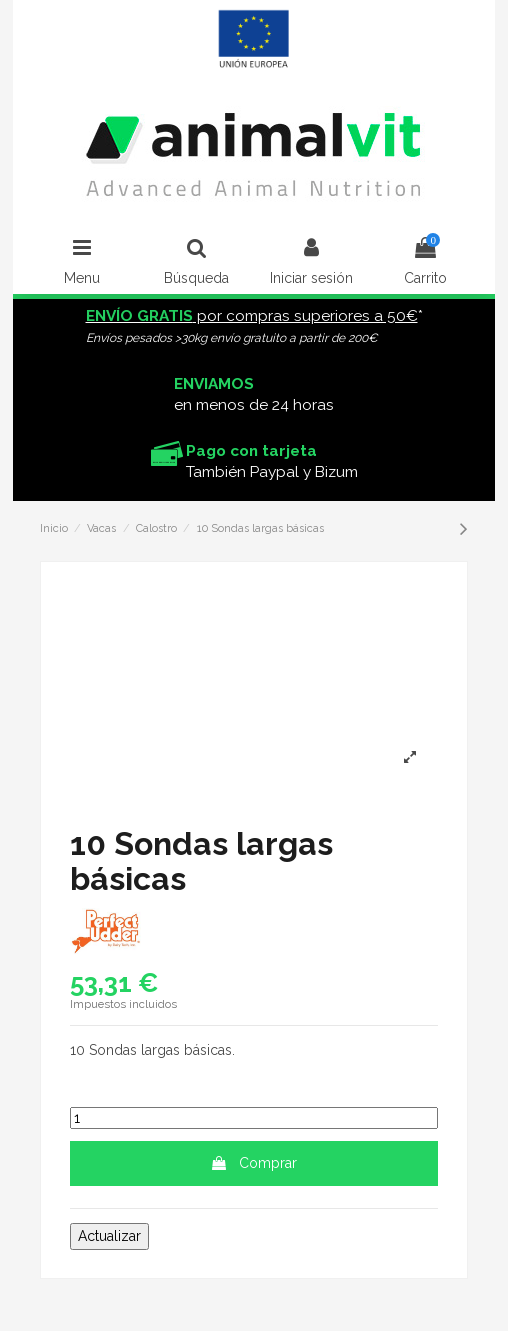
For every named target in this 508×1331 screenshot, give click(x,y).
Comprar (253, 1163)
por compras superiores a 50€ (252, 316)
